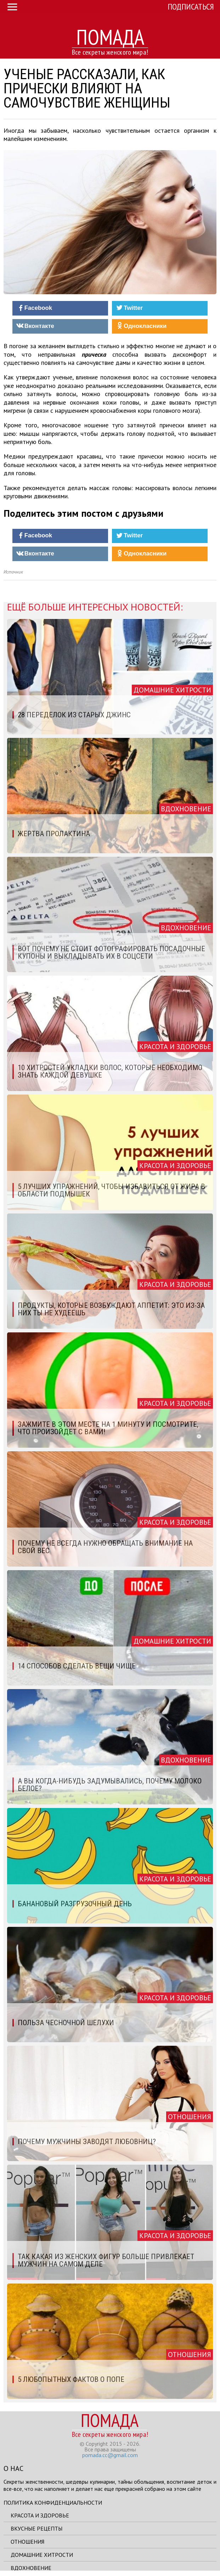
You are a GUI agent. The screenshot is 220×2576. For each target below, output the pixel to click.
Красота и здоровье (40, 2515)
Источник (13, 572)
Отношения (27, 2541)
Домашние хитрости (42, 2555)
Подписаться (191, 6)
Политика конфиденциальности (53, 2502)
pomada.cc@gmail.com (110, 2455)
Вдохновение (31, 2568)
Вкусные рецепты (36, 2528)
